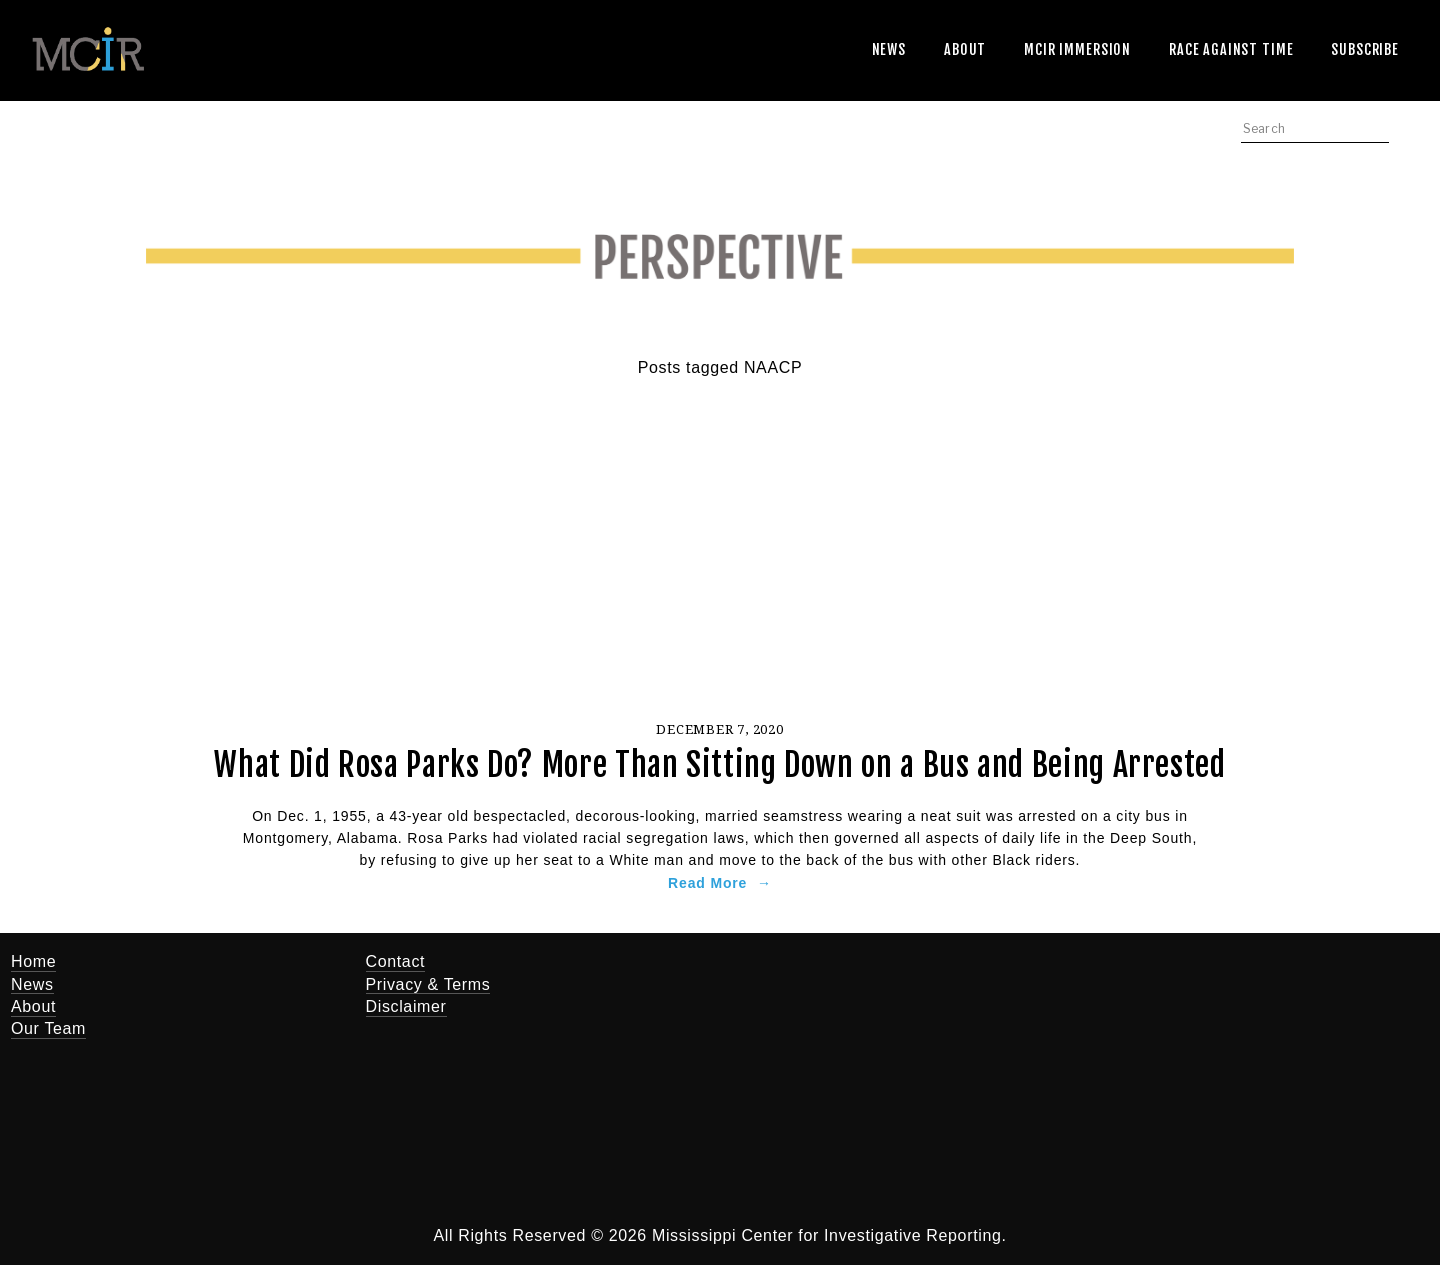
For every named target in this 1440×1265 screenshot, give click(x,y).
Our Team (48, 1028)
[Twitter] (867, 975)
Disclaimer (406, 1006)
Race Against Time (1231, 49)
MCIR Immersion (1077, 49)
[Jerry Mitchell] (927, 975)
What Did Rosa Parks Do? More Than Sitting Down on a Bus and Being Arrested (719, 765)
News (889, 49)
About (965, 49)
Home (33, 961)
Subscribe (1365, 49)
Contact (396, 961)
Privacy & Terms (428, 984)
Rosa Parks (450, 838)
